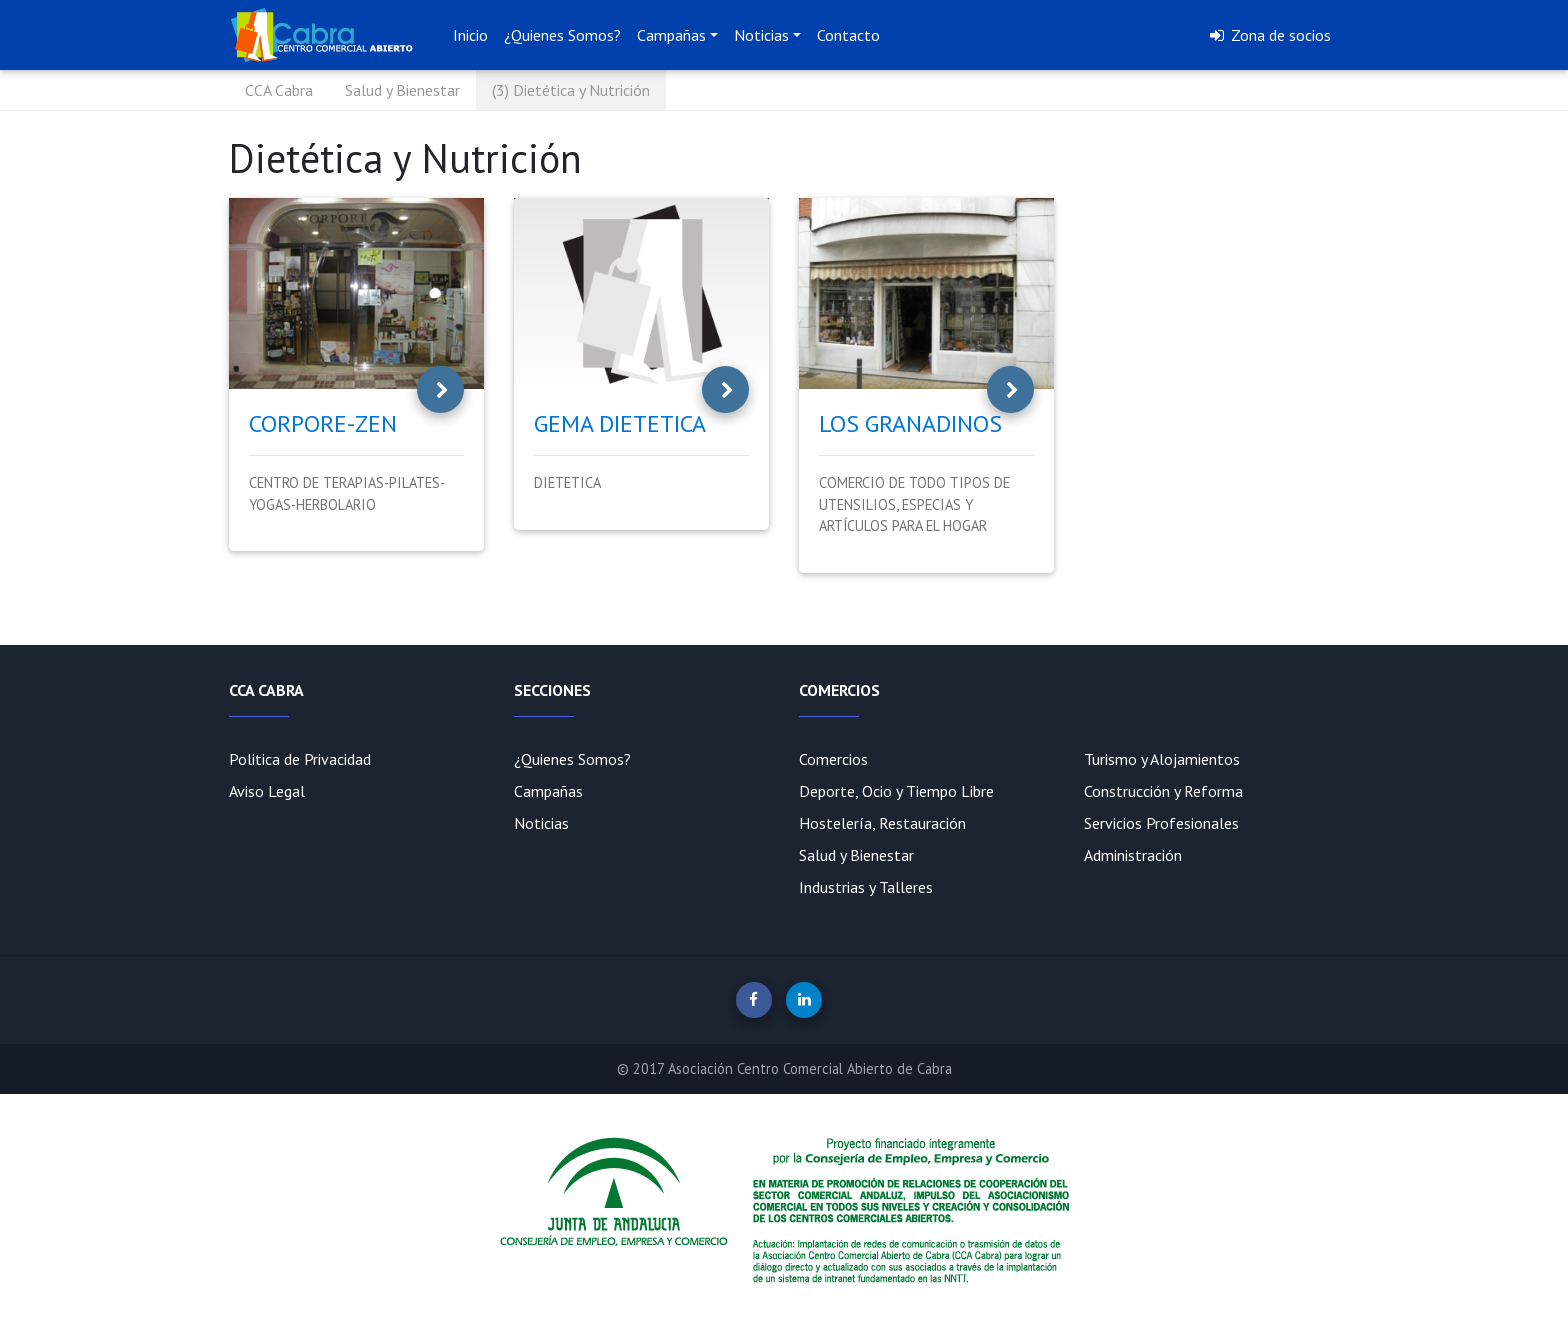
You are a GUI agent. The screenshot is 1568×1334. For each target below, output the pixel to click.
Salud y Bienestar (402, 90)
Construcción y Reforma (1163, 791)
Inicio (470, 35)
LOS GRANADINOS (910, 423)
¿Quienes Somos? (562, 35)
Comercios (833, 759)
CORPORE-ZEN (323, 423)
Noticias (761, 35)
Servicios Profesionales (1161, 823)
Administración (1133, 855)
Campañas (671, 35)
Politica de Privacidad (300, 759)
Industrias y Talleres (866, 887)
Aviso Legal (267, 791)
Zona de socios (1269, 35)
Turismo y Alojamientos (1162, 759)
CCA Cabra (279, 90)
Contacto (848, 35)
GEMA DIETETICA (620, 423)
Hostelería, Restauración (882, 823)
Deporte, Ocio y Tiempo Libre (896, 791)
